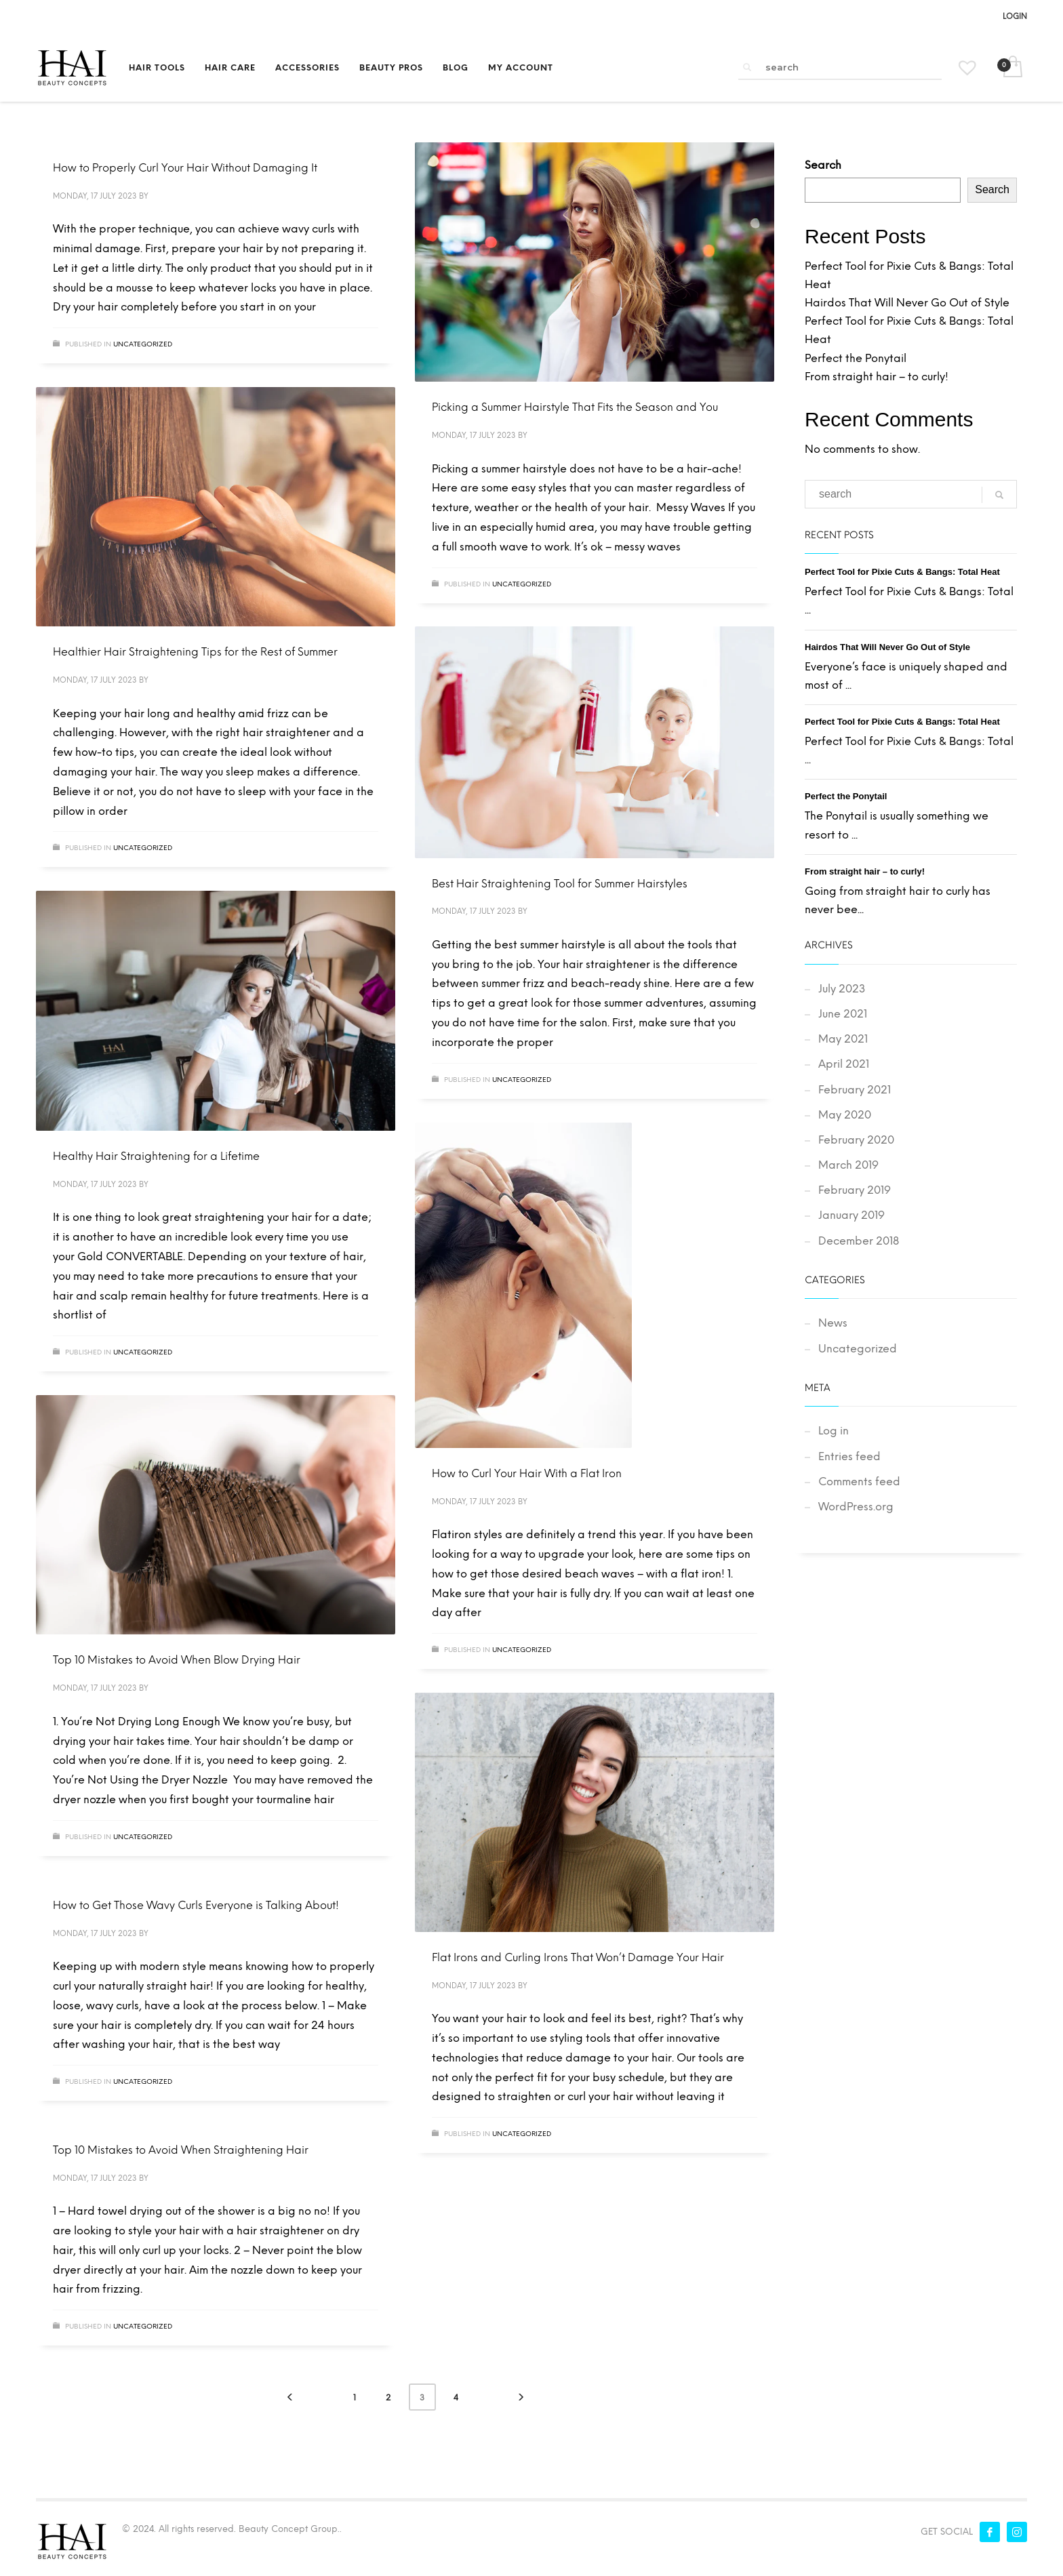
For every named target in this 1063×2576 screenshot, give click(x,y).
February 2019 (854, 1190)
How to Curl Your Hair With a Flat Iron (527, 1473)
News (832, 1322)
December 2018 (858, 1240)
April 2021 (843, 1064)
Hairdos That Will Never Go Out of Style (907, 302)
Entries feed (849, 1456)
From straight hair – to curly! (876, 376)
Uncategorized (142, 344)
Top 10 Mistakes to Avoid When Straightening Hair (180, 2150)
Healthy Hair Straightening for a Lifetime (156, 1156)
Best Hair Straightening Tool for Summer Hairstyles (559, 883)
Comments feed (859, 1481)
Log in (833, 1430)
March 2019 (848, 1165)
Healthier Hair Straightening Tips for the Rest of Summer (195, 651)
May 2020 (844, 1114)
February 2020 (856, 1139)
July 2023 (842, 988)
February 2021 (854, 1089)
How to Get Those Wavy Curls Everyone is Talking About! (196, 1905)
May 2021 (843, 1038)
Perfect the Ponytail (855, 358)
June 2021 (842, 1013)
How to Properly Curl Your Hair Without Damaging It (185, 167)
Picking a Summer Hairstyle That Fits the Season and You (575, 407)
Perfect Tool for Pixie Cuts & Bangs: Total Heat (902, 572)
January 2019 (851, 1215)
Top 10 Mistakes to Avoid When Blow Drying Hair (176, 1659)
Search (823, 165)
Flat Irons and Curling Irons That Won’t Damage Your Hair (578, 1957)
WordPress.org (856, 1506)
